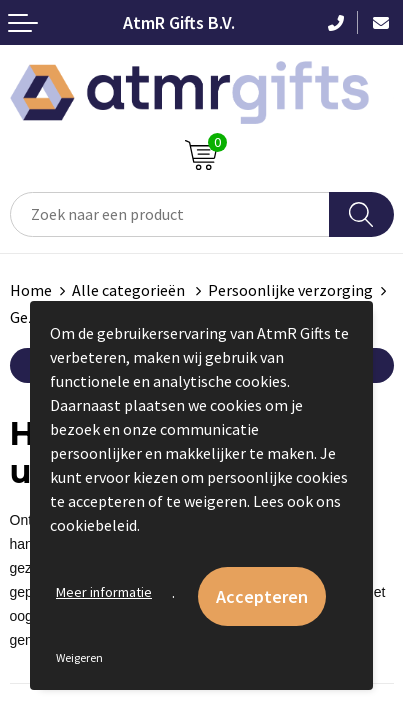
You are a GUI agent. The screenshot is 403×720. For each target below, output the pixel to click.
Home (31, 290)
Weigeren (79, 657)
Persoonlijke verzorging (290, 290)
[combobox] (170, 214)
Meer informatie (104, 592)
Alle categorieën (130, 290)
